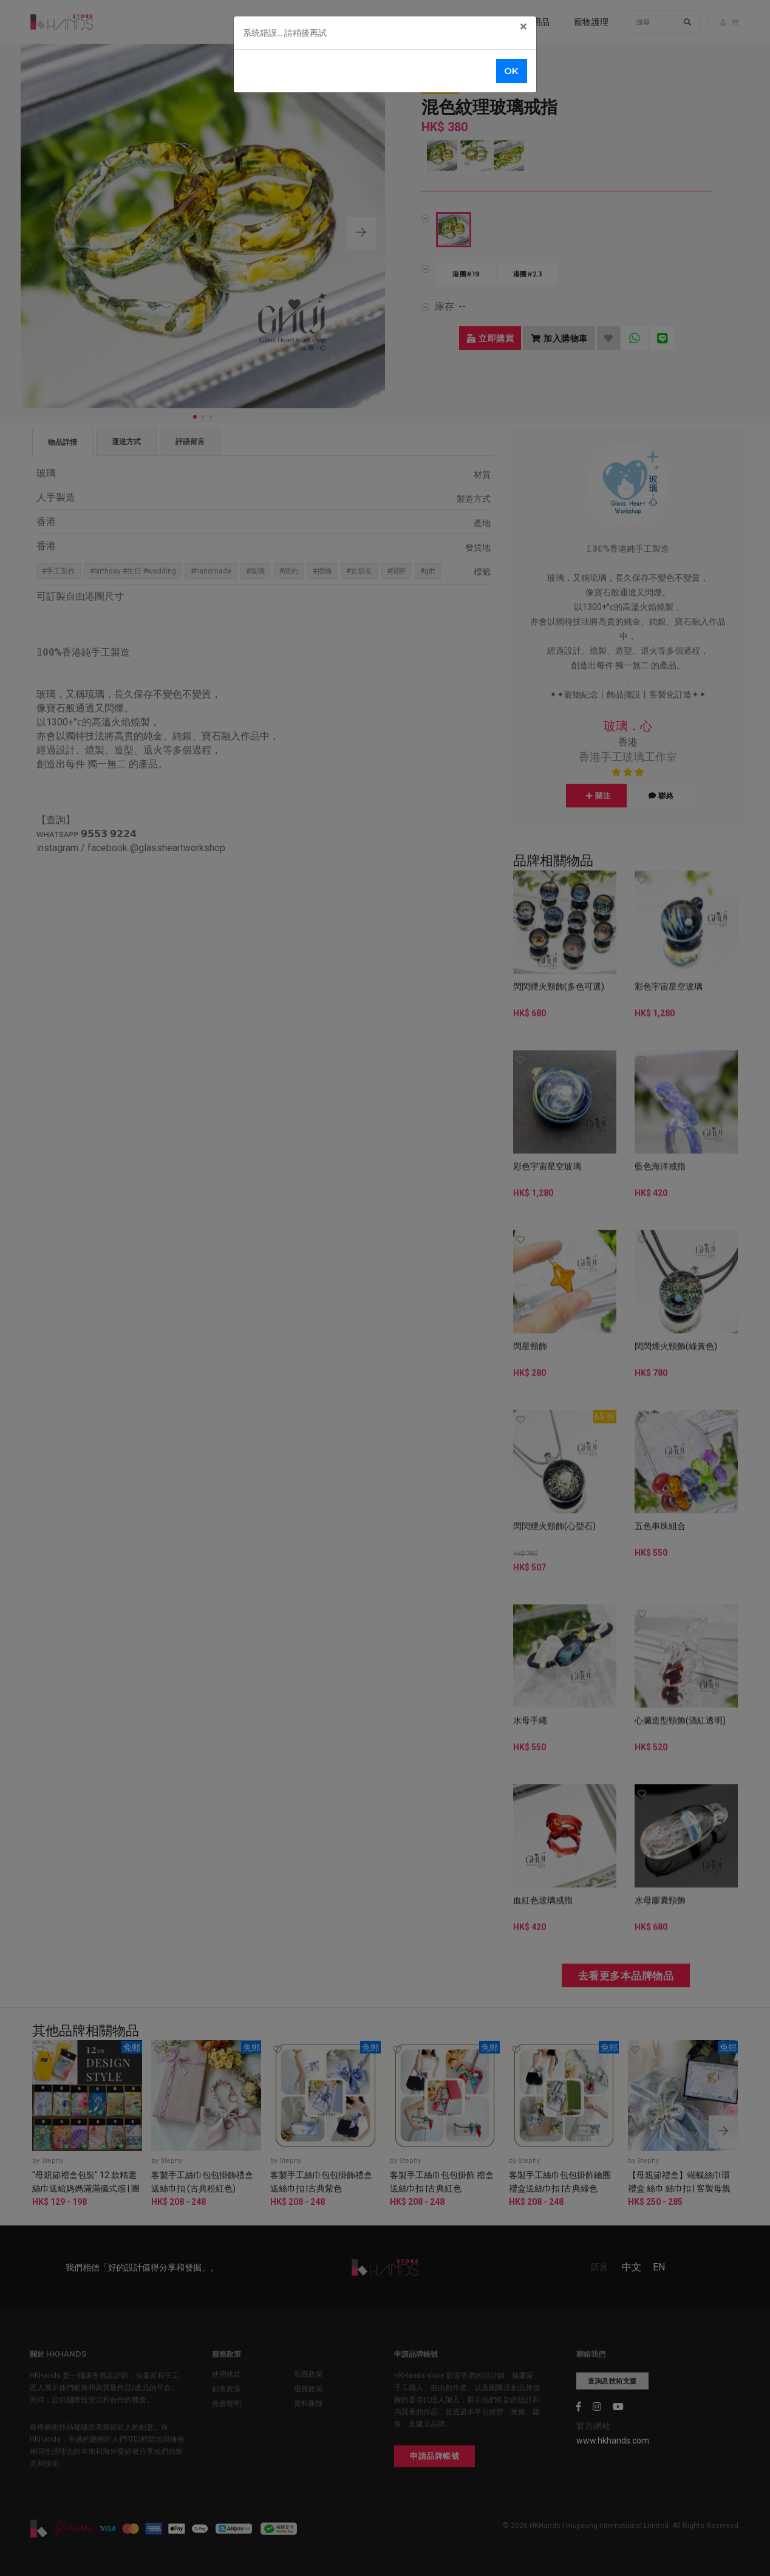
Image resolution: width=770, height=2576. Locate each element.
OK (511, 71)
